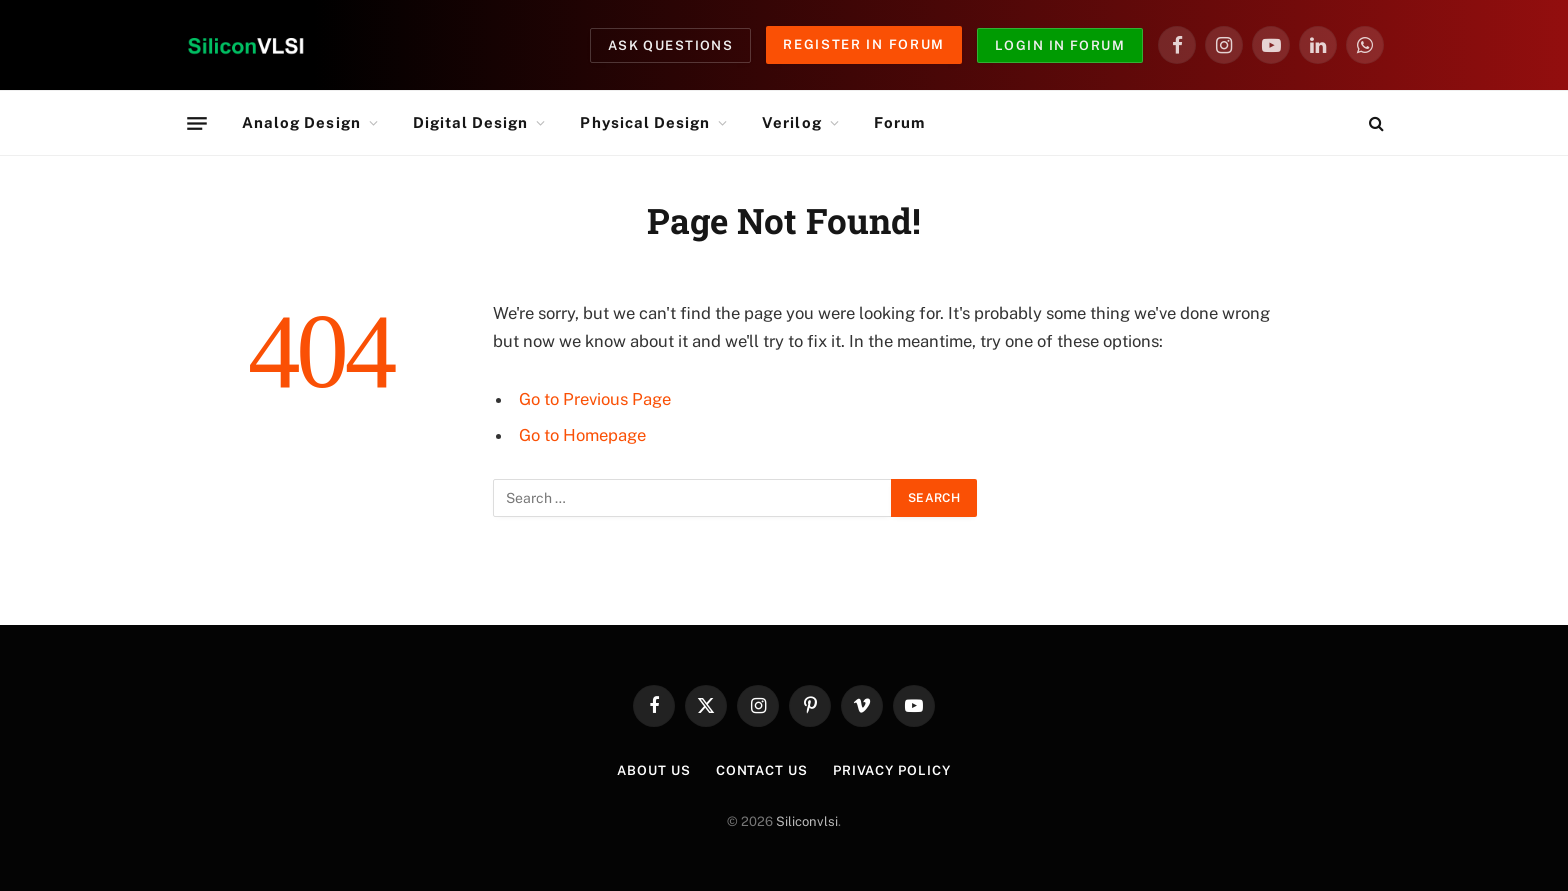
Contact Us (762, 770)
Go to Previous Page (595, 399)
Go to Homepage (582, 435)
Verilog (791, 122)
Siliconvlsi (807, 821)
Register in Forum (864, 44)
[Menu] (197, 123)
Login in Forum (1060, 45)
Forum (899, 122)
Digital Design (471, 122)
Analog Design (301, 122)
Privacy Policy (892, 770)
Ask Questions (671, 45)
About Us (653, 770)
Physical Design (645, 122)
